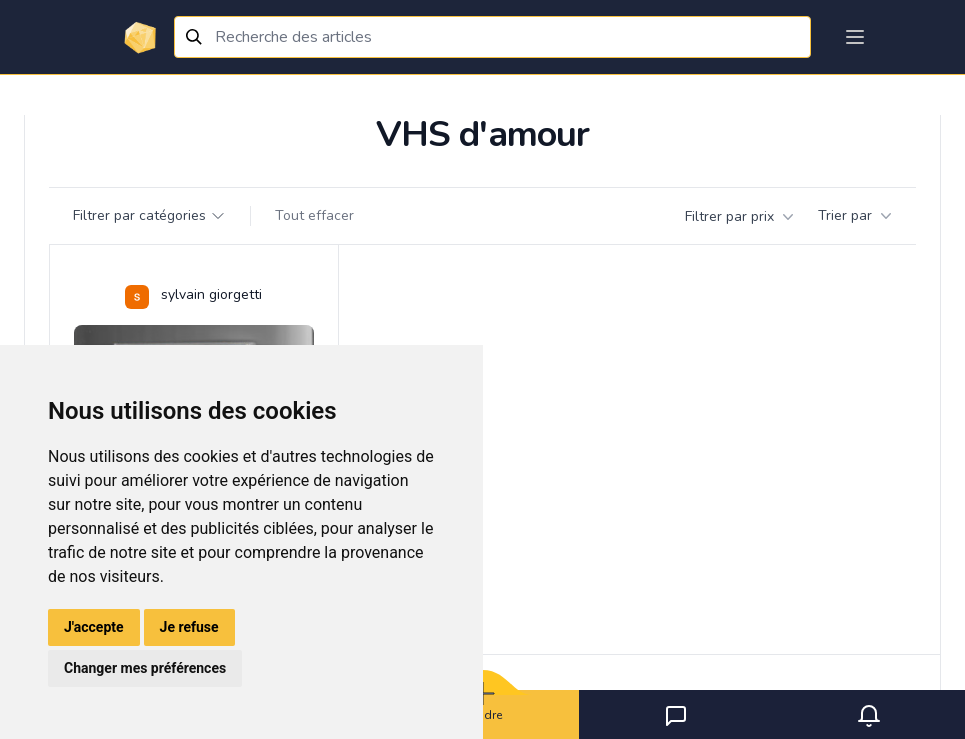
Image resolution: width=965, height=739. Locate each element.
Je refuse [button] (189, 627)
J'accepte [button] (94, 627)
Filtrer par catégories (149, 215)
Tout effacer (314, 215)
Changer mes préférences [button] (145, 668)
